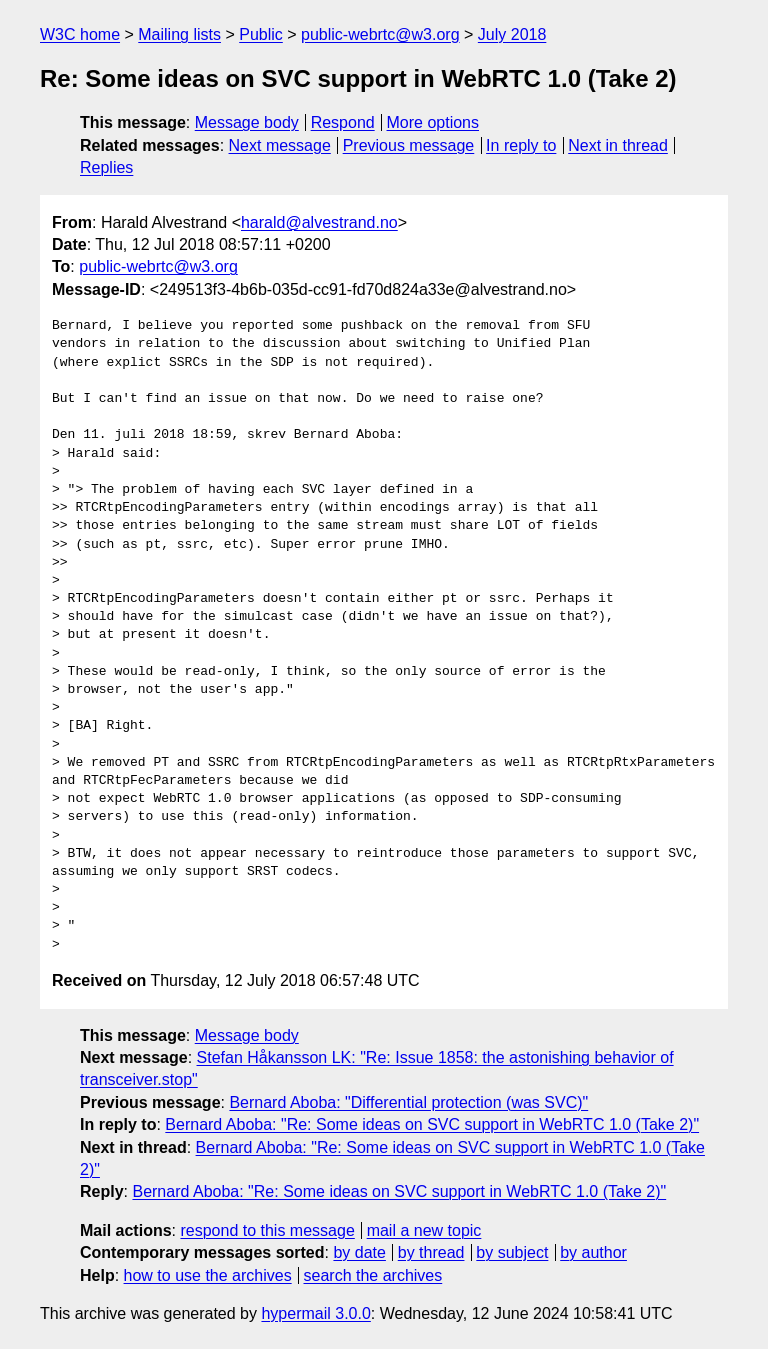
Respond (343, 122)
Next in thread (618, 145)
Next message (280, 145)
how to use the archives (208, 1275)
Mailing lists (179, 34)
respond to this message (267, 1230)
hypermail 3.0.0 (315, 1313)
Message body (247, 122)
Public (261, 34)
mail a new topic (424, 1230)
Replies (106, 167)
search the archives (373, 1275)
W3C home (80, 34)
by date (359, 1252)
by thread (431, 1252)
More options (433, 122)
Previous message (409, 145)
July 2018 (512, 34)
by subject (512, 1252)
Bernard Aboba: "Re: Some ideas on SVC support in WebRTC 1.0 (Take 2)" (432, 1124)
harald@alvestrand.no (319, 222)
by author (593, 1252)
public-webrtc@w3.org (380, 34)
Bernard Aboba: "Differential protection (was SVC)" (408, 1102)
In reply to (521, 145)
